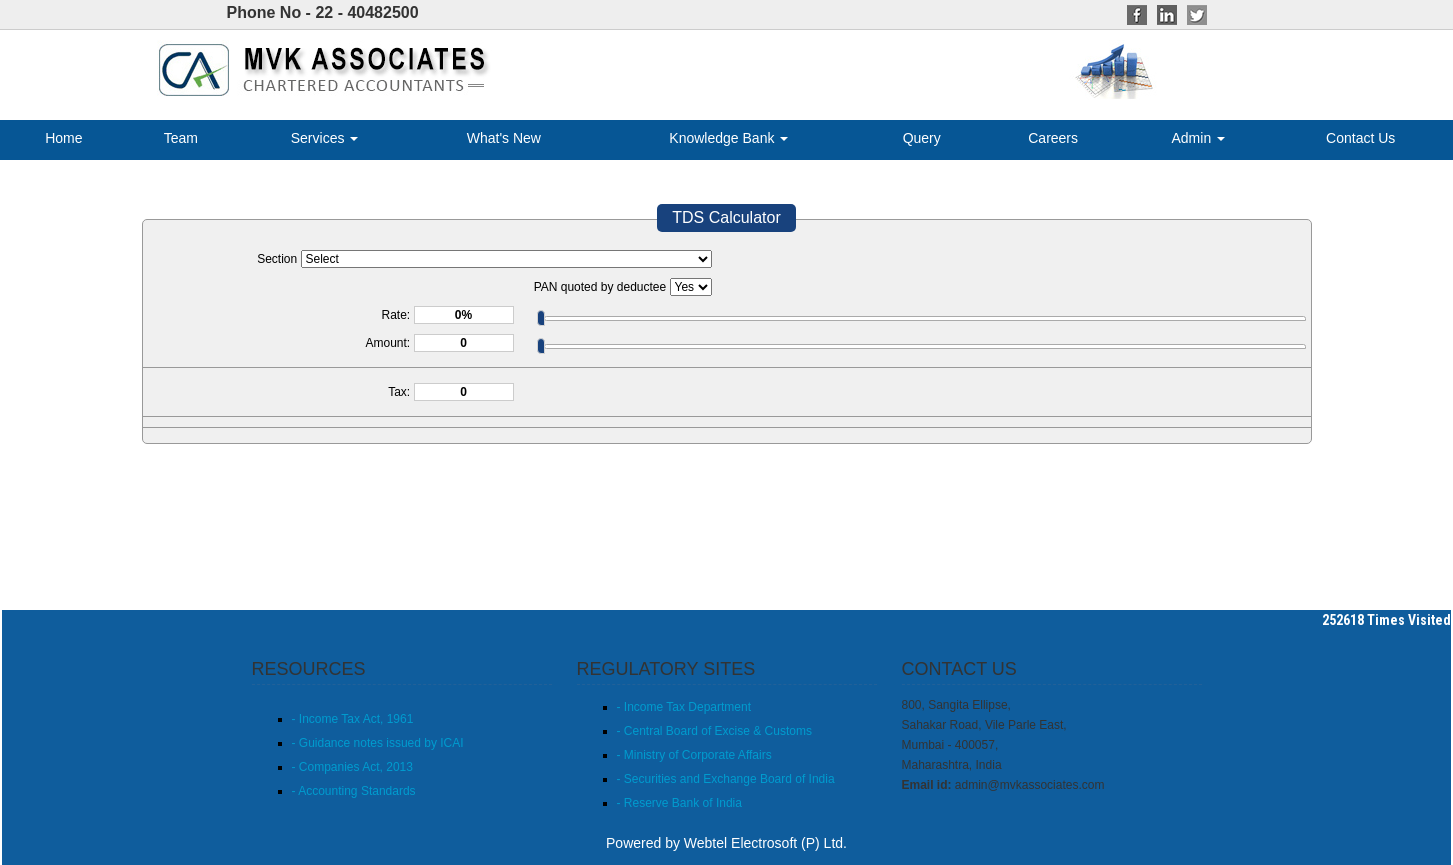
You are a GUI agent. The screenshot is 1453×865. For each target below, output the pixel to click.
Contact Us (1360, 138)
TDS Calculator (726, 217)
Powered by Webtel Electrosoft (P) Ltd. (726, 843)
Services (325, 138)
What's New (504, 138)
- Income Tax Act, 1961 (353, 719)
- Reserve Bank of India (679, 803)
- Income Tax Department (684, 707)
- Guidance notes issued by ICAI (378, 743)
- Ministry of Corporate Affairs (694, 755)
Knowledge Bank (728, 138)
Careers (1053, 138)
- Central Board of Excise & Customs (714, 731)
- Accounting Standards (354, 791)
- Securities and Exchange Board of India (726, 779)
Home (63, 138)
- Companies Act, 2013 (352, 767)
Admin (1199, 138)
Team (181, 138)
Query (922, 138)
